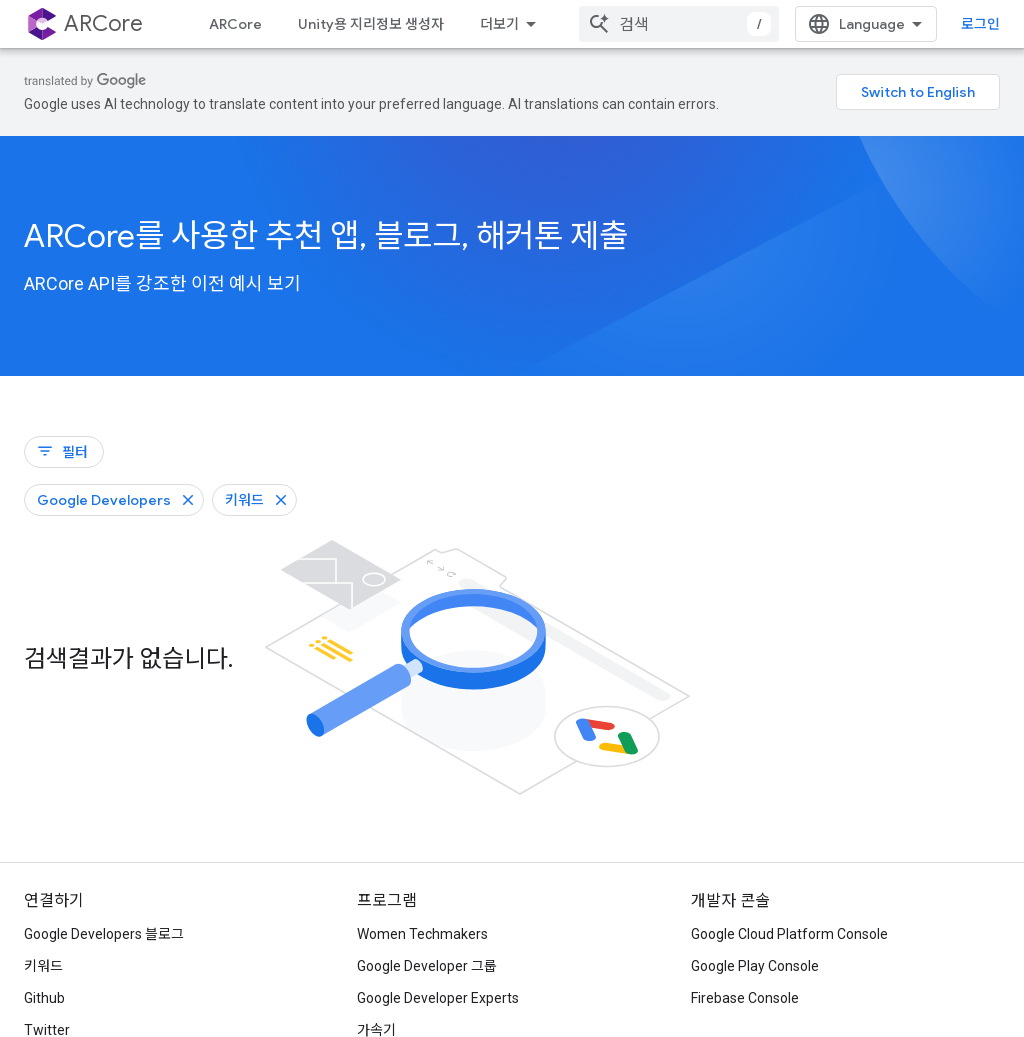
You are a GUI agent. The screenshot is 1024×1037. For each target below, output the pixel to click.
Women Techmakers (422, 934)
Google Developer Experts (438, 998)
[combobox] (679, 24)
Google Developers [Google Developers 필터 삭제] (104, 500)
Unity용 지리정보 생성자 (371, 24)
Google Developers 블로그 (104, 934)
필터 (62, 451)
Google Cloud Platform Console (789, 934)
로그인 (980, 24)
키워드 (43, 966)
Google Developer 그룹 (427, 966)
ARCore (235, 24)
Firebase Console (745, 998)
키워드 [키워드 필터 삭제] (244, 500)
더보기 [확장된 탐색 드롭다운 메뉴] (499, 24)
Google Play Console (755, 966)
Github (44, 998)
